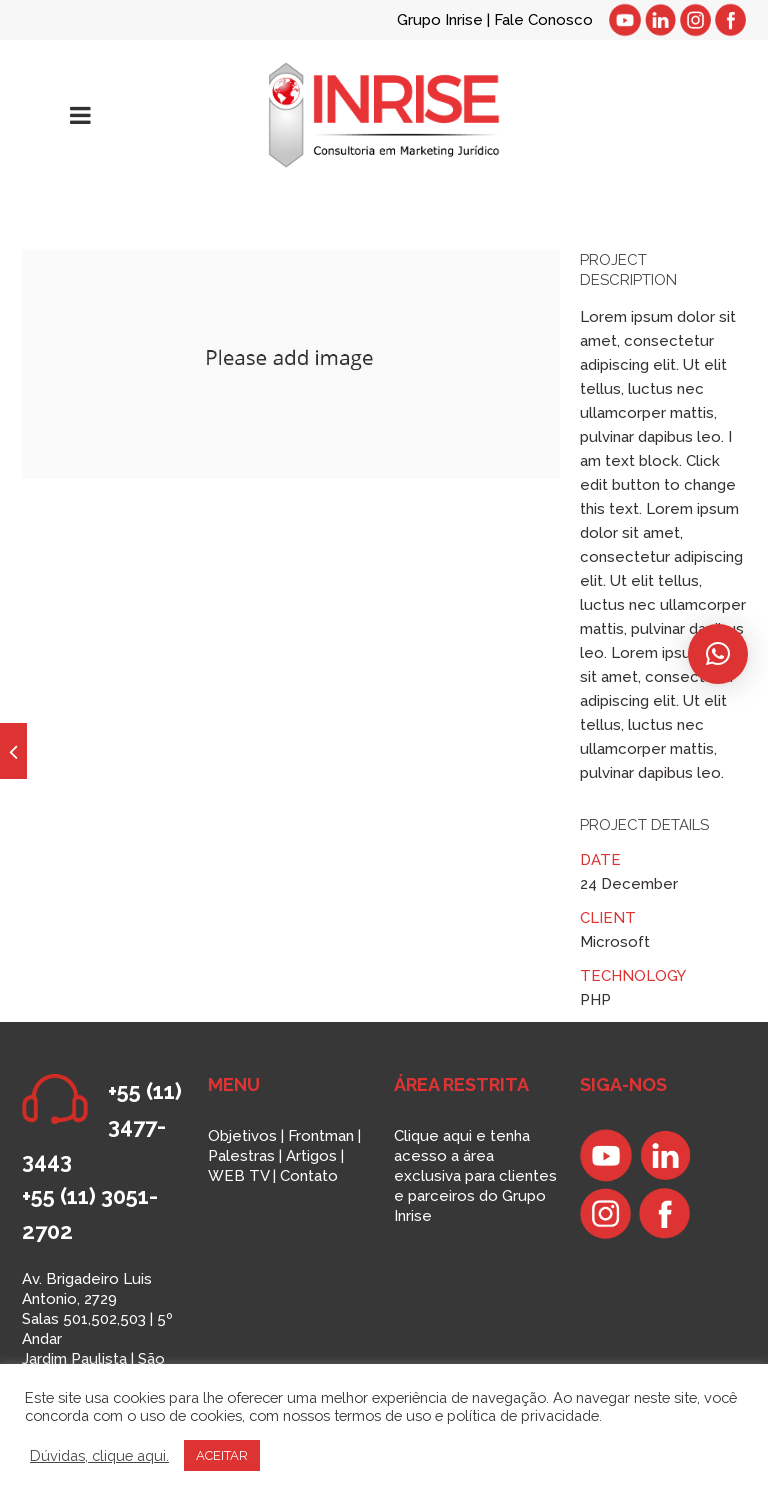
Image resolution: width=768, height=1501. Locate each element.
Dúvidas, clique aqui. (99, 1455)
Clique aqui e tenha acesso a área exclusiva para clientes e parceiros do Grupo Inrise (475, 1176)
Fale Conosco (543, 20)
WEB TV (238, 1176)
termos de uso (382, 1415)
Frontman (321, 1136)
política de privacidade (523, 1415)
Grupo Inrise (440, 20)
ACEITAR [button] (222, 1455)
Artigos (311, 1156)
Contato (309, 1176)
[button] (718, 654)
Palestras (241, 1156)
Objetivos (242, 1136)
